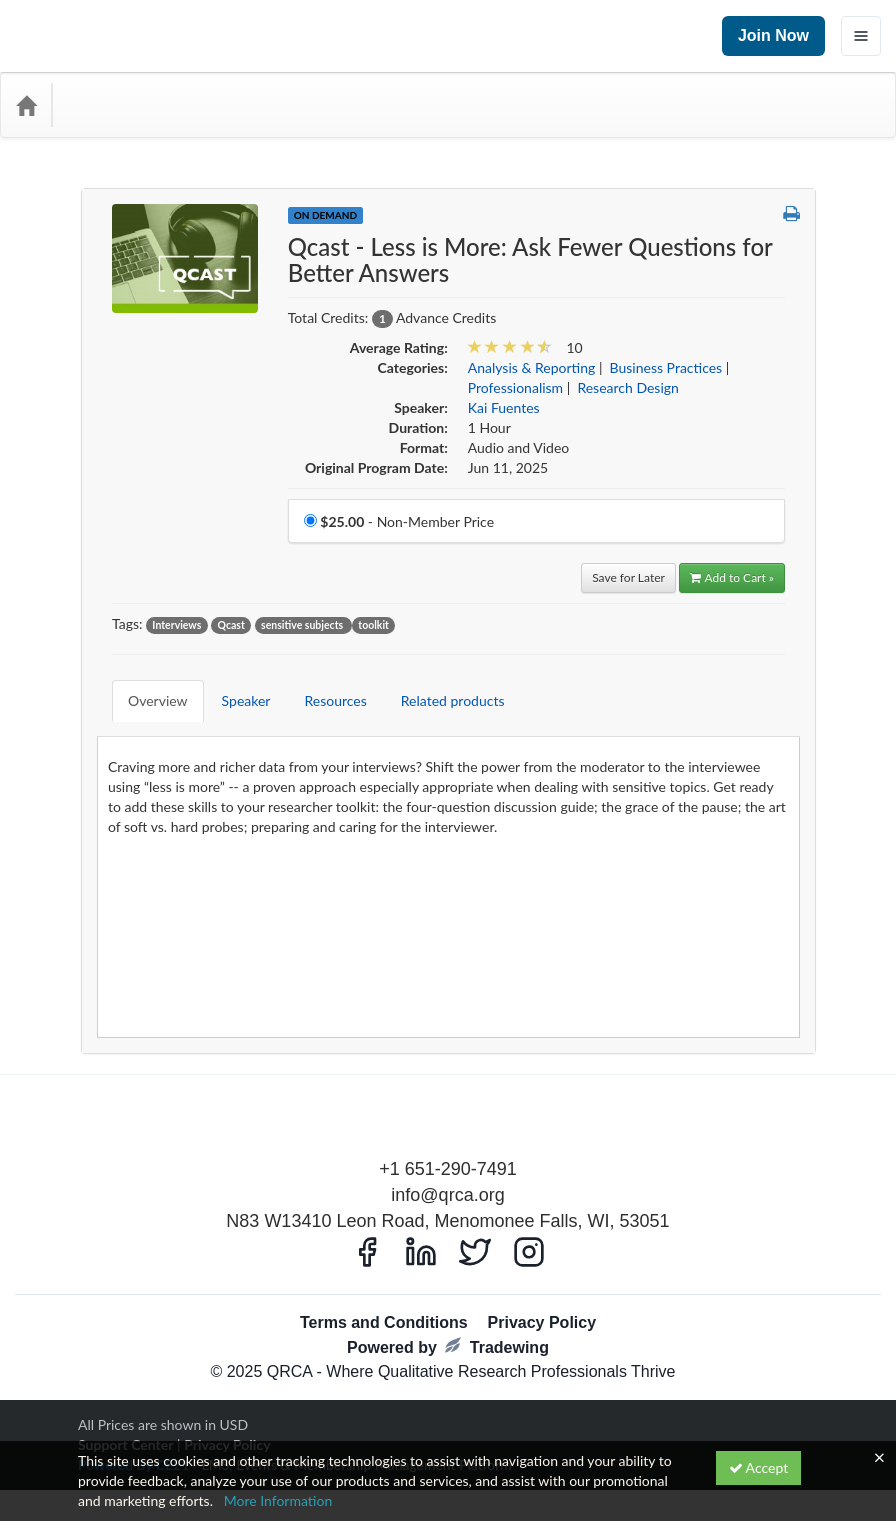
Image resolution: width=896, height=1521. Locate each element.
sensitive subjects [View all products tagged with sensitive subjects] (303, 625)
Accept (759, 1467)
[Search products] (654, 105)
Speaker (231, 685)
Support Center (125, 1414)
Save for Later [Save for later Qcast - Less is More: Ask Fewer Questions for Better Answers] (628, 577)
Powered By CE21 (135, 1434)
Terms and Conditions (384, 1292)
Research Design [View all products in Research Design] (627, 387)
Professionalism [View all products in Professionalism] (515, 387)
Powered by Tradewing (448, 1316)
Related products (438, 685)
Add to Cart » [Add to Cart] (732, 577)
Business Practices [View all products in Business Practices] (666, 367)
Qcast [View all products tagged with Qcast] (231, 625)
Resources (320, 685)
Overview (143, 685)
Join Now (773, 35)
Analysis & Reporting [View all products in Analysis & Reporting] (532, 367)
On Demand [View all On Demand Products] (325, 215)
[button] (791, 214)
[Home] (26, 105)
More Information (278, 1500)
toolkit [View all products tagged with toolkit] (373, 625)
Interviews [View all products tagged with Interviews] (176, 625)
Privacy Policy (542, 1292)
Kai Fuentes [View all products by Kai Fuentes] (504, 407)
